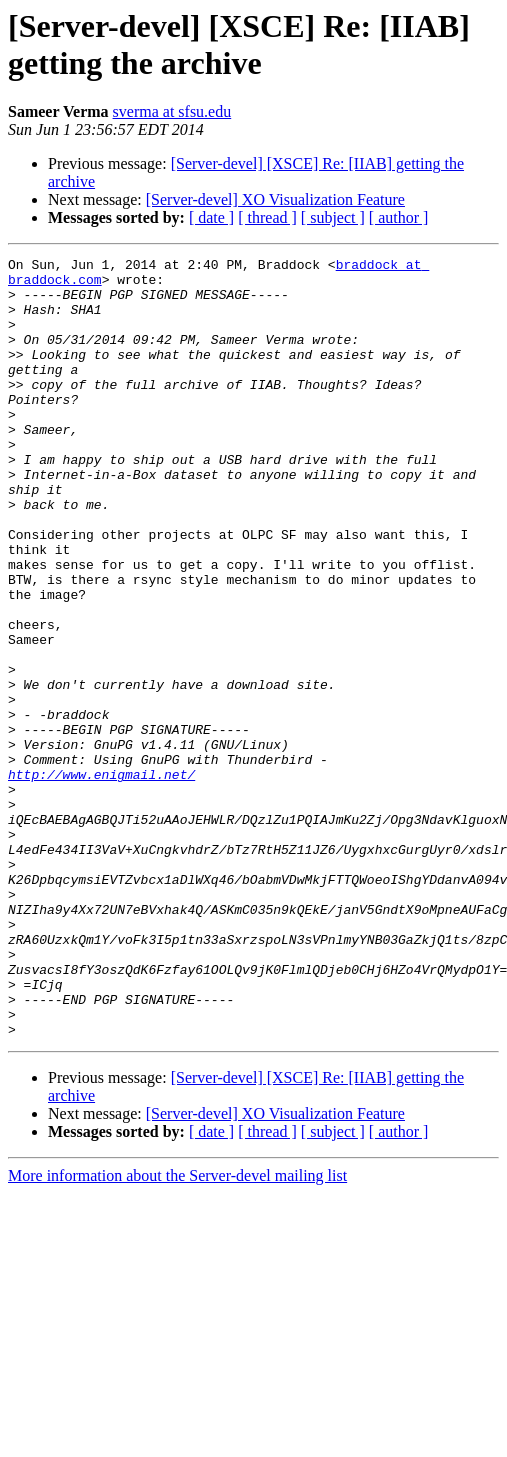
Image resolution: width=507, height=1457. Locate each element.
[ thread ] (267, 217)
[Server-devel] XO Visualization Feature (275, 199)
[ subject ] (333, 217)
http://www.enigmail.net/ (101, 879)
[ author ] (399, 217)
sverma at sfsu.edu (172, 111)
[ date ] (211, 217)
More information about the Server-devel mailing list (177, 1331)
